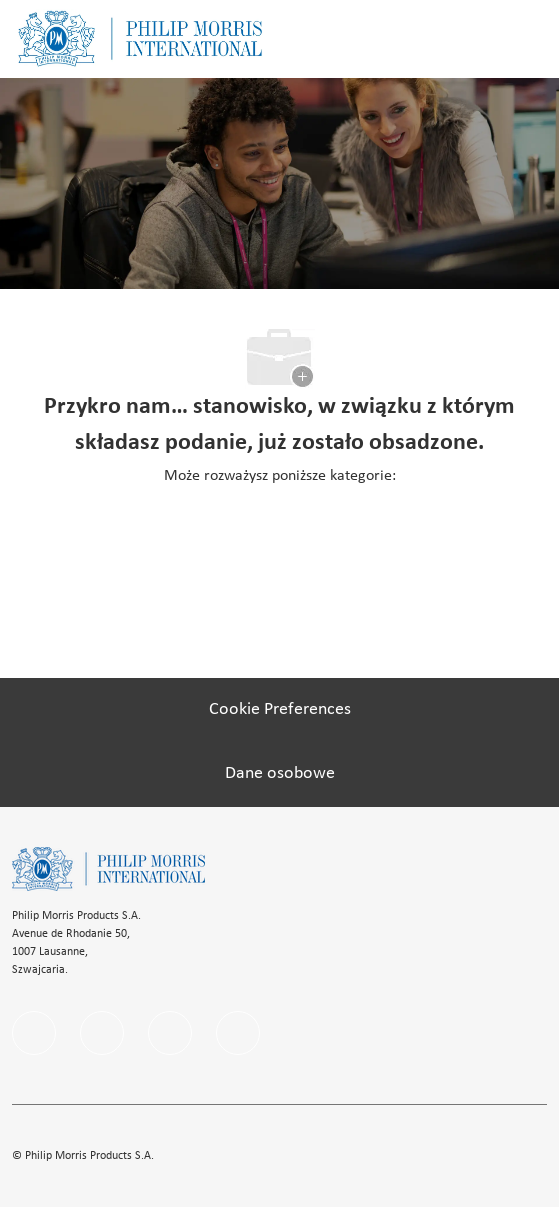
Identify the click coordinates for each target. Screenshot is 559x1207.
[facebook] (34, 1033)
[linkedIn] (102, 1033)
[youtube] (238, 1033)
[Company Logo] (140, 38)
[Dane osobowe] (280, 774)
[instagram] (170, 1033)
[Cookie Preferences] (280, 710)
